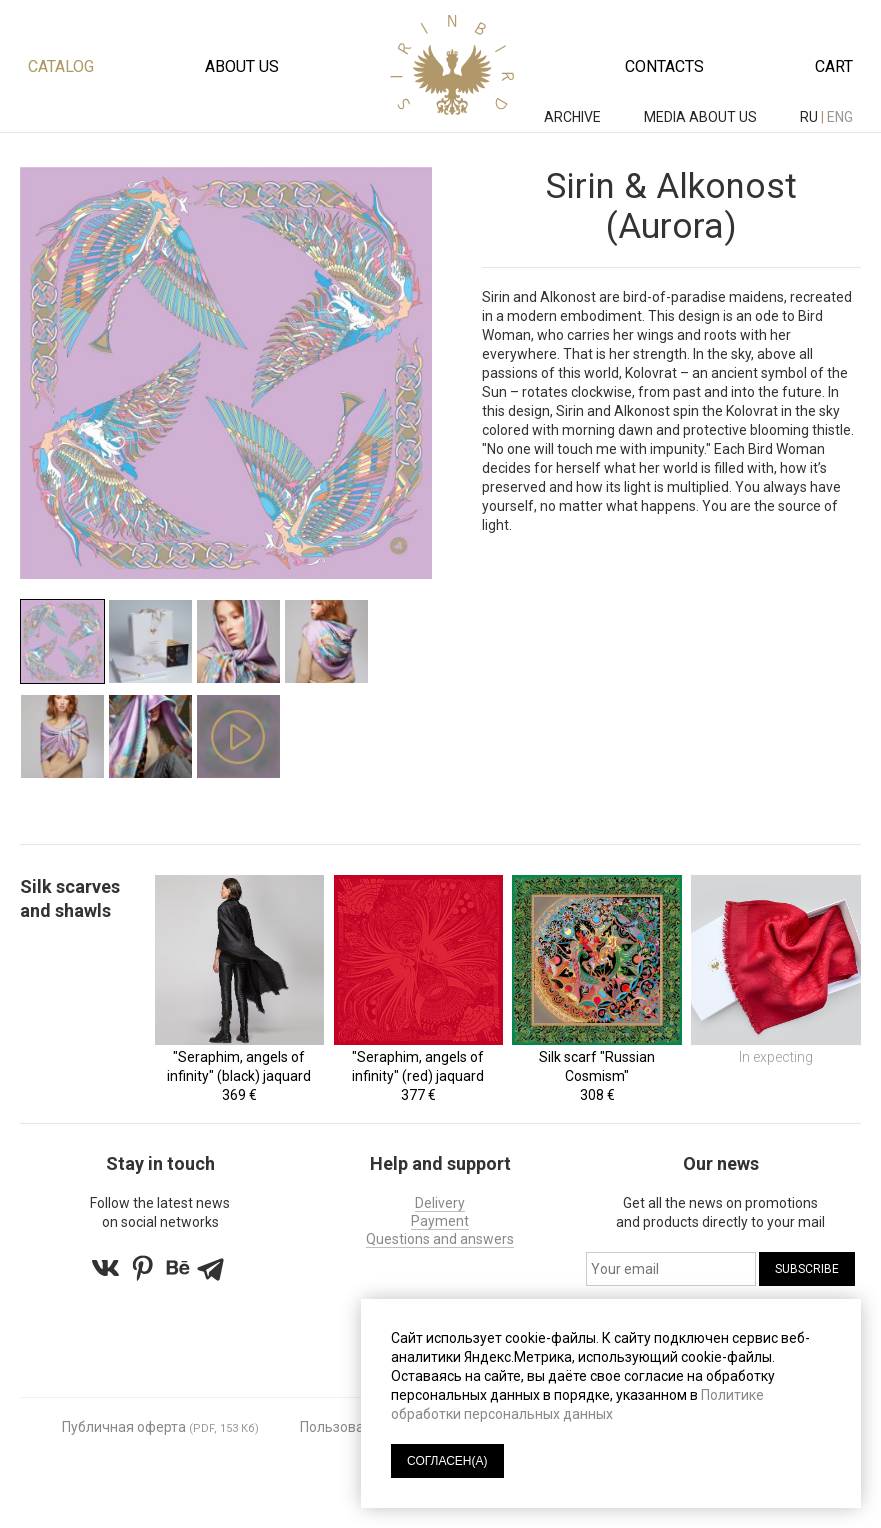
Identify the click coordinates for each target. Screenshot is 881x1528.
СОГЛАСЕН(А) (447, 1461)
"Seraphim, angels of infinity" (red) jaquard (418, 1066)
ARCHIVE (574, 117)
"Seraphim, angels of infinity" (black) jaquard (239, 1066)
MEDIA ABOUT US (702, 117)
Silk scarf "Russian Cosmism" (597, 1066)
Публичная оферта (124, 1427)
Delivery (440, 1203)
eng (840, 117)
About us (242, 66)
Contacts (664, 66)
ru (809, 117)
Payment (440, 1221)
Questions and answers (440, 1239)
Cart (834, 66)
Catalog (61, 66)
